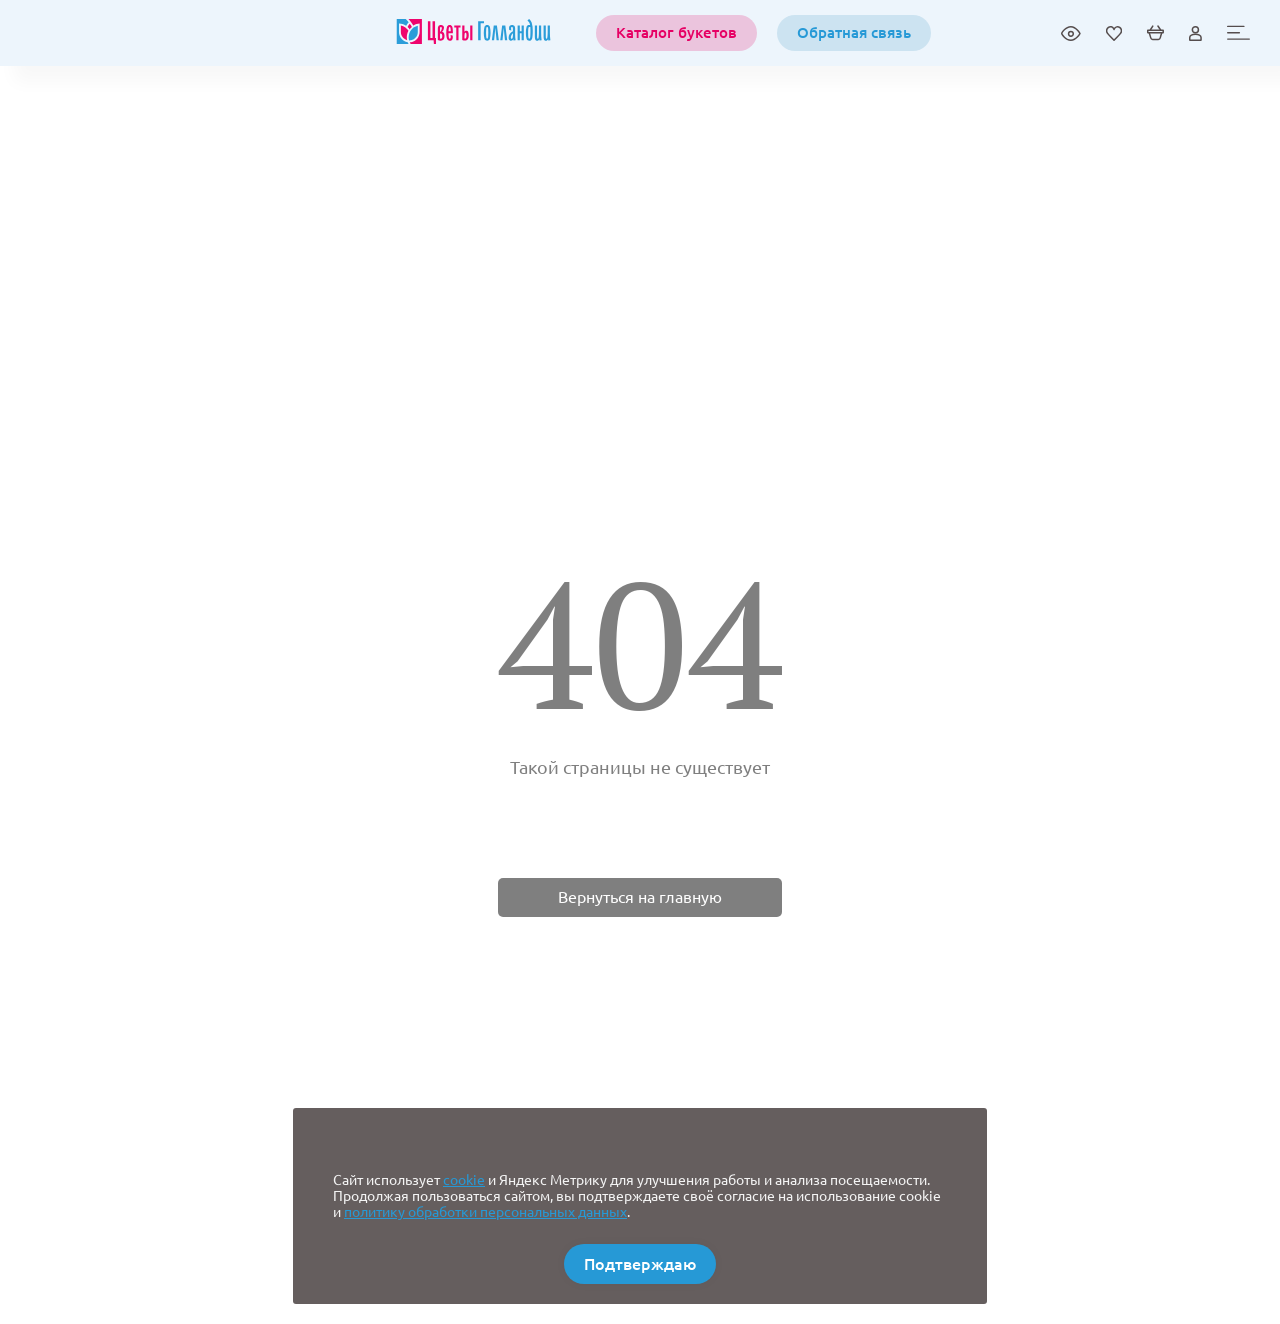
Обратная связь (854, 32)
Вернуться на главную (640, 897)
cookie (464, 1180)
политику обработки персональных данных (485, 1212)
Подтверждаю (640, 1264)
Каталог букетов (676, 32)
